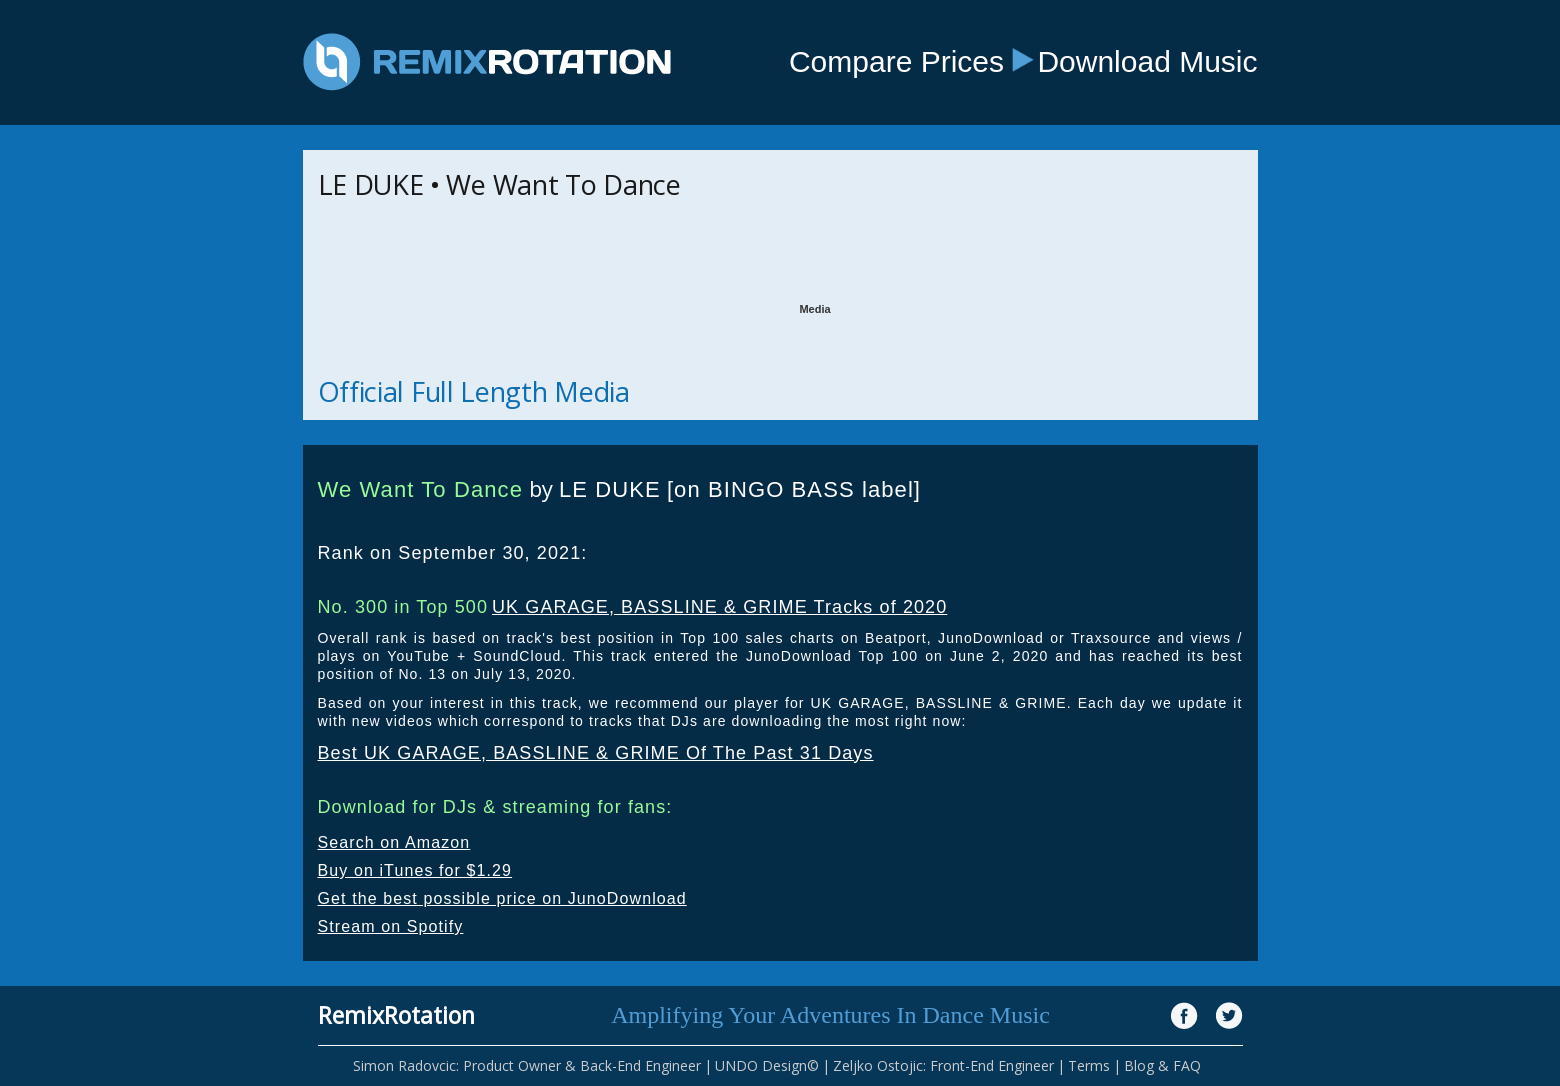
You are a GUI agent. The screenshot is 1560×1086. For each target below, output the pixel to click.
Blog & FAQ (1162, 1065)
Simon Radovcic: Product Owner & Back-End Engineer (527, 1065)
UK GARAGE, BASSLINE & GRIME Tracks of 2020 (719, 607)
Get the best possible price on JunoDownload (502, 898)
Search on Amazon (394, 842)
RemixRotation (396, 1015)
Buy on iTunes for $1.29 (415, 870)
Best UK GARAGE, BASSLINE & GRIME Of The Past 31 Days (596, 753)
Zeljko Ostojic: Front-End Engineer (943, 1065)
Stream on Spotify (391, 926)
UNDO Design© (767, 1065)
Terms (1089, 1065)
